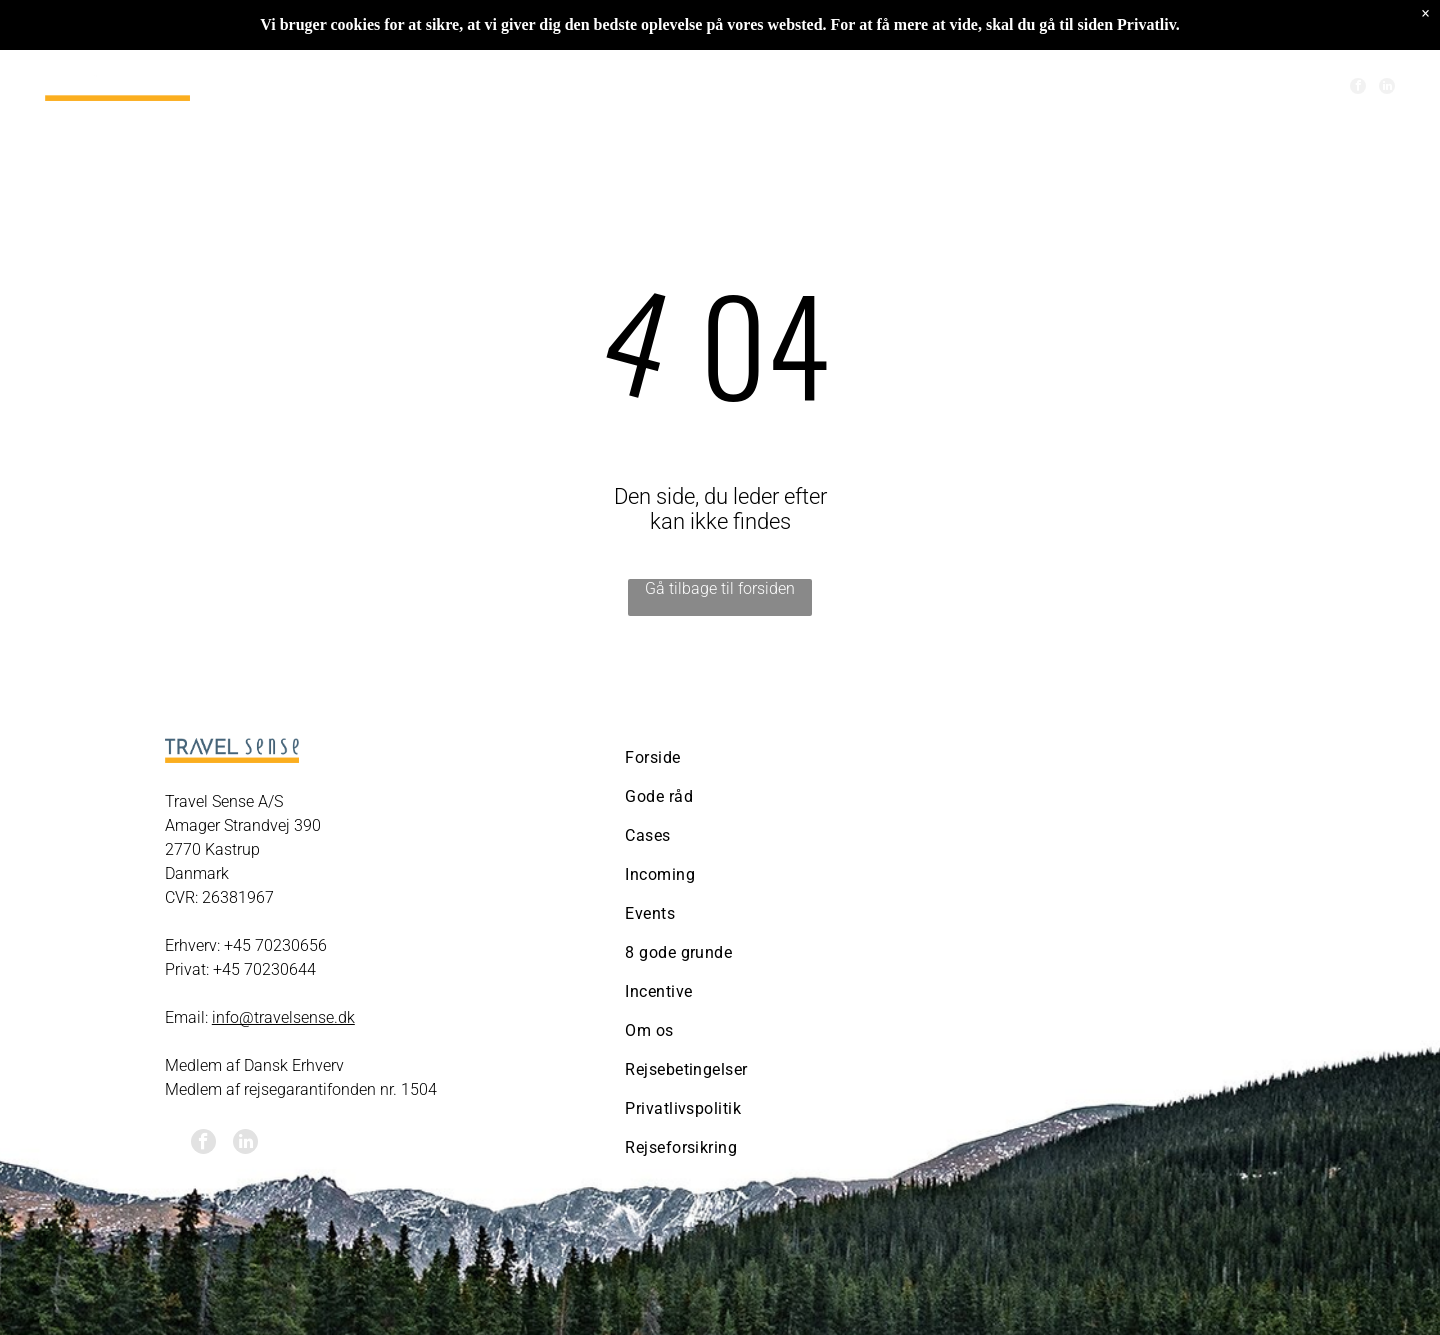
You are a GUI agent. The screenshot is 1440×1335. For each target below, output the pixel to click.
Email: (186, 1017)
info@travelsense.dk (283, 1017)
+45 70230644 (264, 969)
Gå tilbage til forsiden (720, 588)
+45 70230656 (275, 945)
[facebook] (1358, 88)
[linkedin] (1387, 88)
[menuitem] (423, 88)
